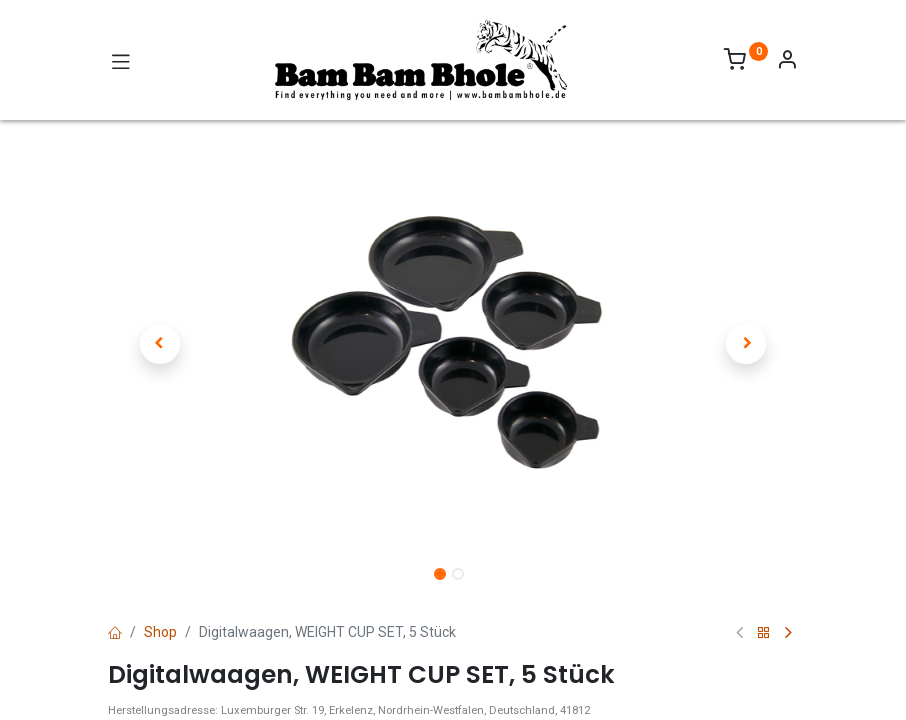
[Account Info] (787, 62)
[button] (160, 344)
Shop (160, 632)
